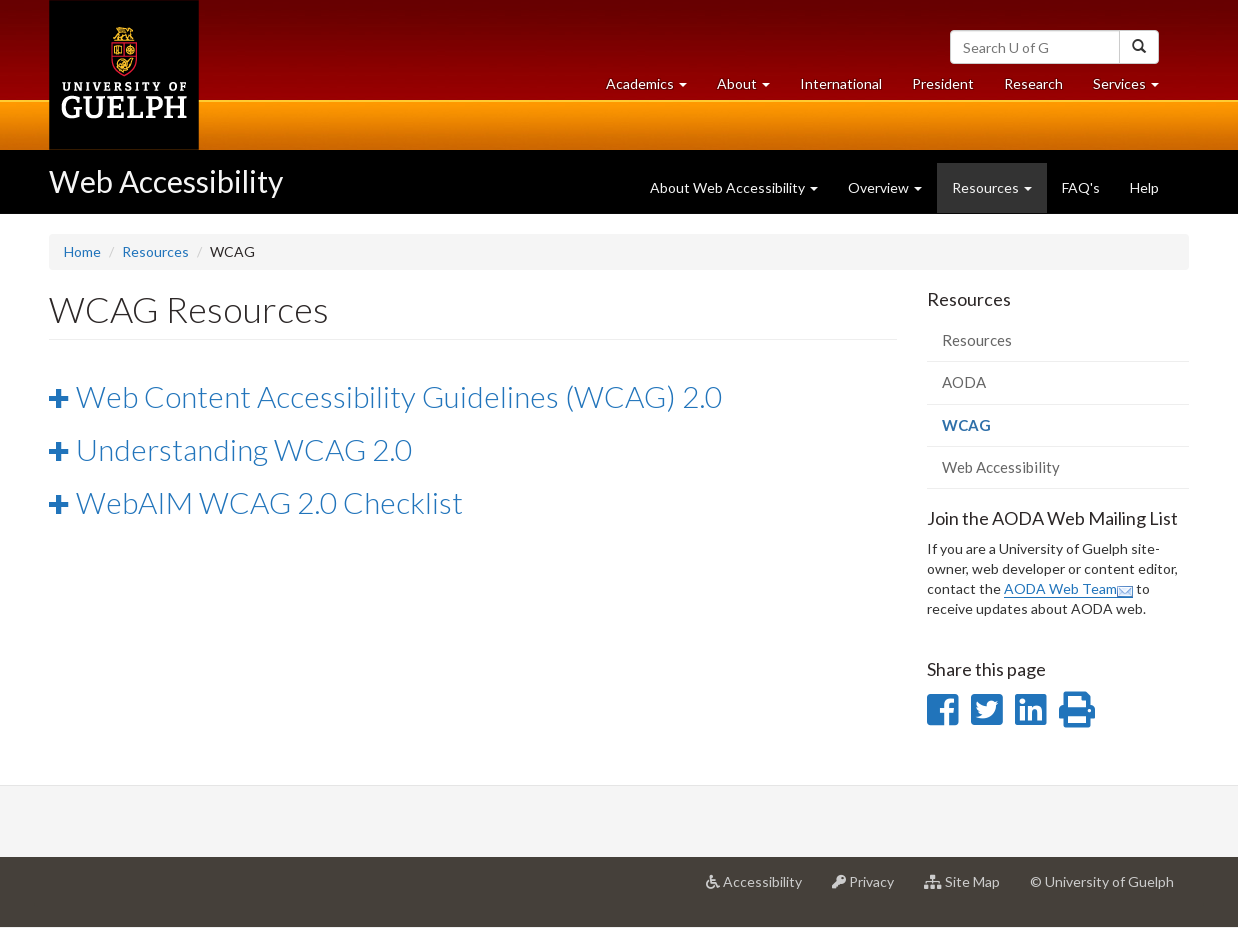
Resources (155, 251)
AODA (964, 382)
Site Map (969, 889)
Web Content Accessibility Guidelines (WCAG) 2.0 (399, 396)
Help (1144, 187)
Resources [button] (992, 187)
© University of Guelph (1102, 881)
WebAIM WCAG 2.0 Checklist (269, 502)
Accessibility (761, 889)
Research (1041, 88)
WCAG (995, 430)
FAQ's (1081, 187)
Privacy (870, 889)
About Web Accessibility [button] (734, 187)
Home (82, 251)
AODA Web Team (1068, 589)
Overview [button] (885, 187)
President (943, 83)
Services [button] (1133, 88)
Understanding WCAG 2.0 (244, 449)
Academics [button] (654, 88)
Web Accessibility (166, 181)
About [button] (751, 88)
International (841, 83)
